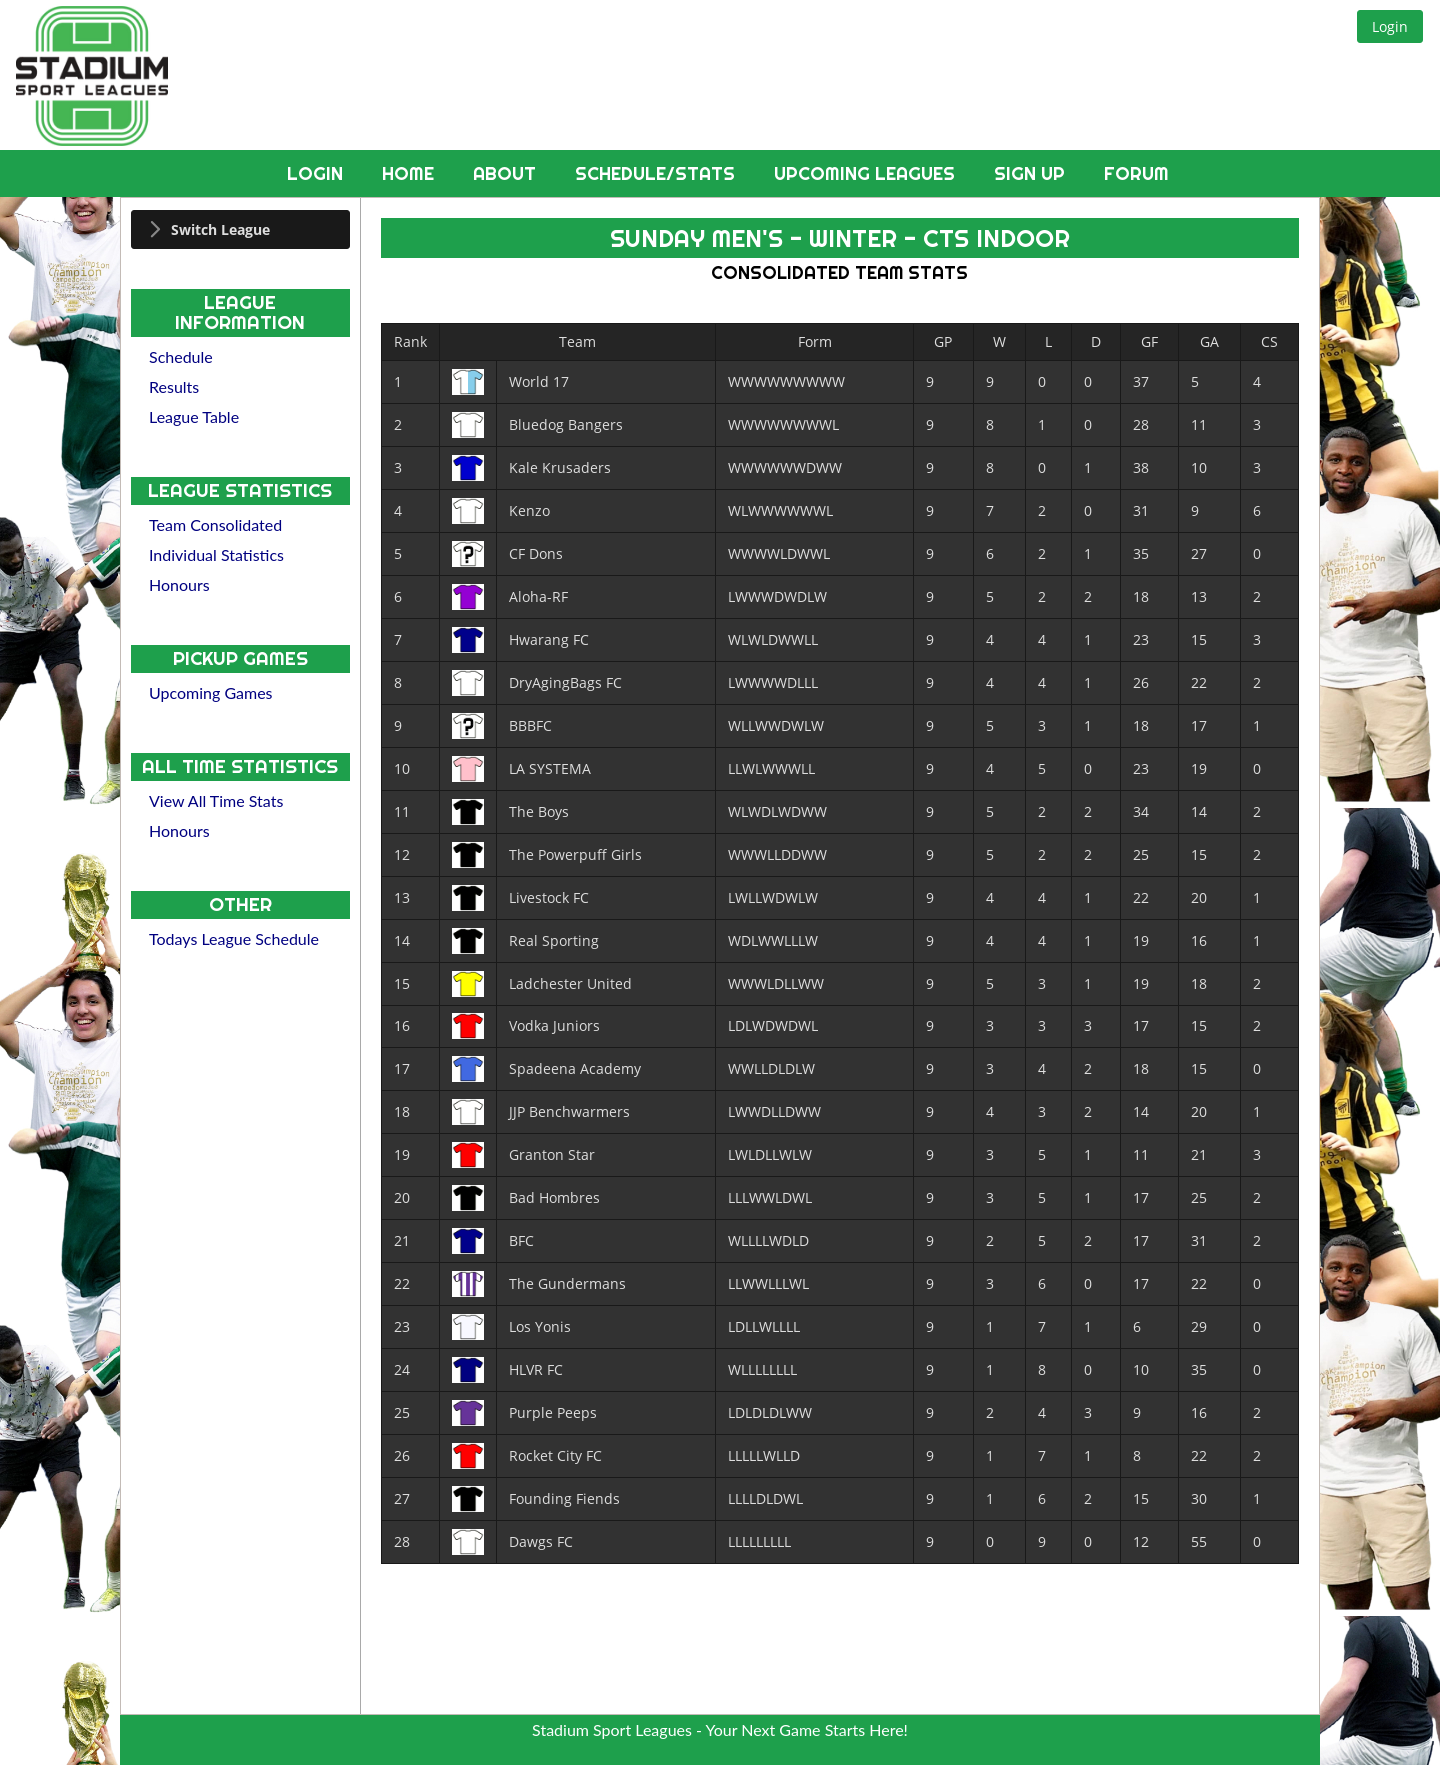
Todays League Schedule (234, 938)
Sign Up (1032, 173)
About (507, 173)
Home (410, 173)
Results (174, 386)
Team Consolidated (215, 524)
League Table (194, 416)
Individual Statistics (216, 554)
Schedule (181, 356)
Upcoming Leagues (867, 173)
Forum (1136, 173)
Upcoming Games (211, 692)
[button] (1390, 26)
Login (317, 173)
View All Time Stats (216, 800)
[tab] (240, 229)
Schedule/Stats (657, 173)
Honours (179, 584)
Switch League (220, 229)
